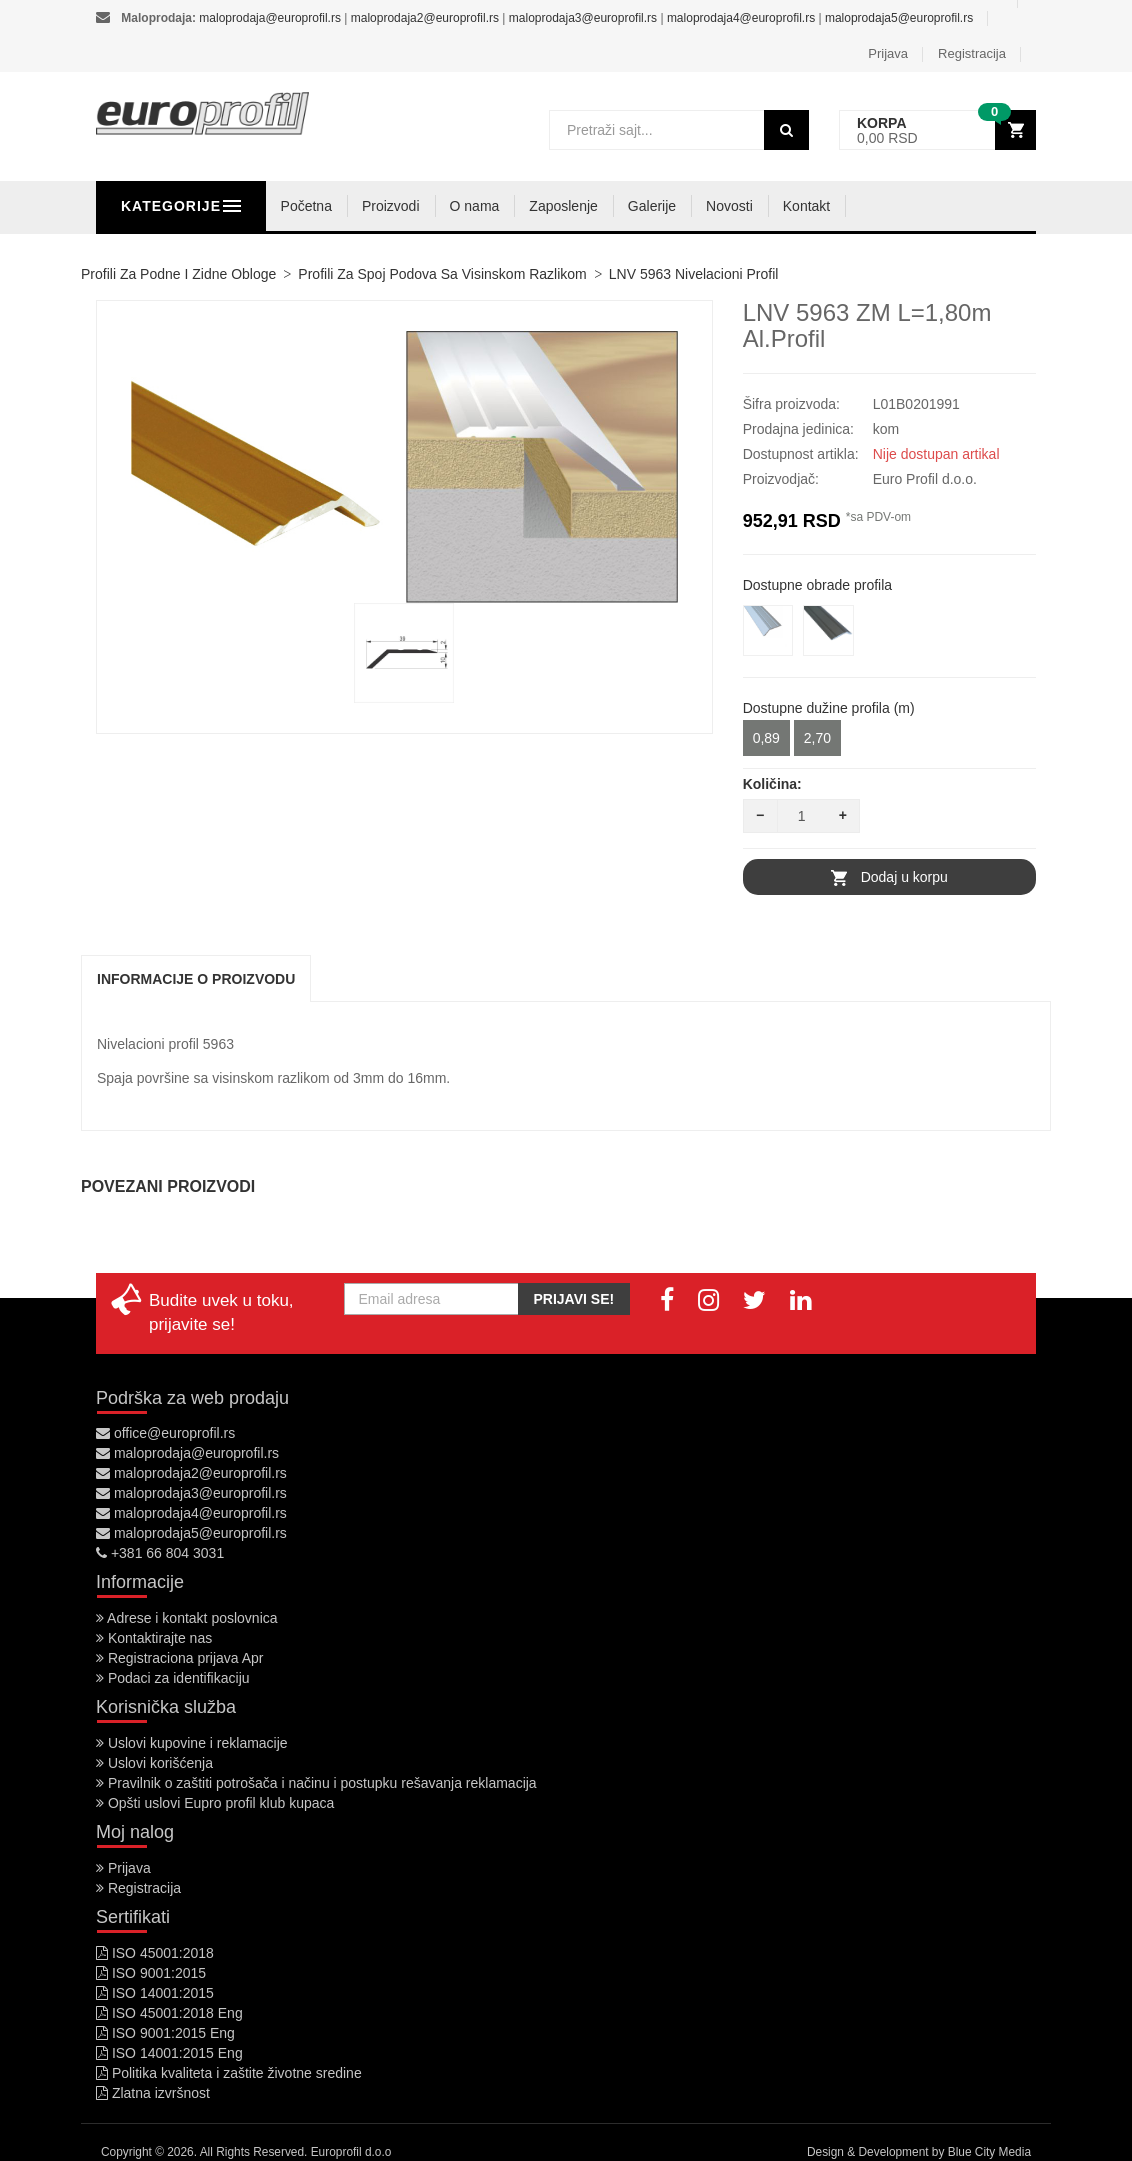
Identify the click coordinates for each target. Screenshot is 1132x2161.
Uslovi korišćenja (154, 1763)
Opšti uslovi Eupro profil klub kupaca (215, 1803)
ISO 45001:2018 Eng (169, 2013)
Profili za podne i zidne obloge (178, 274)
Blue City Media (989, 2152)
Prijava (888, 53)
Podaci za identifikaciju (173, 1678)
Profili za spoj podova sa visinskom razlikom (442, 274)
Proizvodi (491, 206)
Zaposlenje (664, 206)
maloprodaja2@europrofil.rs (425, 18)
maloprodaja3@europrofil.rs (583, 18)
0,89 (766, 738)
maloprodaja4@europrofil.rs (741, 18)
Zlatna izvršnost (153, 2093)
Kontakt (906, 206)
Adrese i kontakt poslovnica (187, 1618)
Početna (406, 206)
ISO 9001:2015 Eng (165, 2033)
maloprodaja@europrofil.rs (270, 18)
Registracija (972, 53)
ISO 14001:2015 (155, 1993)
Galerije (752, 206)
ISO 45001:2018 (155, 1953)
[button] (937, 130)
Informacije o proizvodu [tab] (196, 979)
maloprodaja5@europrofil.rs (899, 18)
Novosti (830, 206)
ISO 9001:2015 (151, 1973)
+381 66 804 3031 (160, 1553)
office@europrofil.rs (165, 1433)
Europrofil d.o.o (351, 2152)
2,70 (817, 738)
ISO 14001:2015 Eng (169, 2053)
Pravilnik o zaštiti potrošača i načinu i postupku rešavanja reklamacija (316, 1783)
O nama (575, 206)
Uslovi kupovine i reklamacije (192, 1743)
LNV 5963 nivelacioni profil (694, 274)
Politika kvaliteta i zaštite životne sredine (229, 2073)
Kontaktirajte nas (154, 1638)
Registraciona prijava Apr (180, 1658)
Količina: (772, 784)
